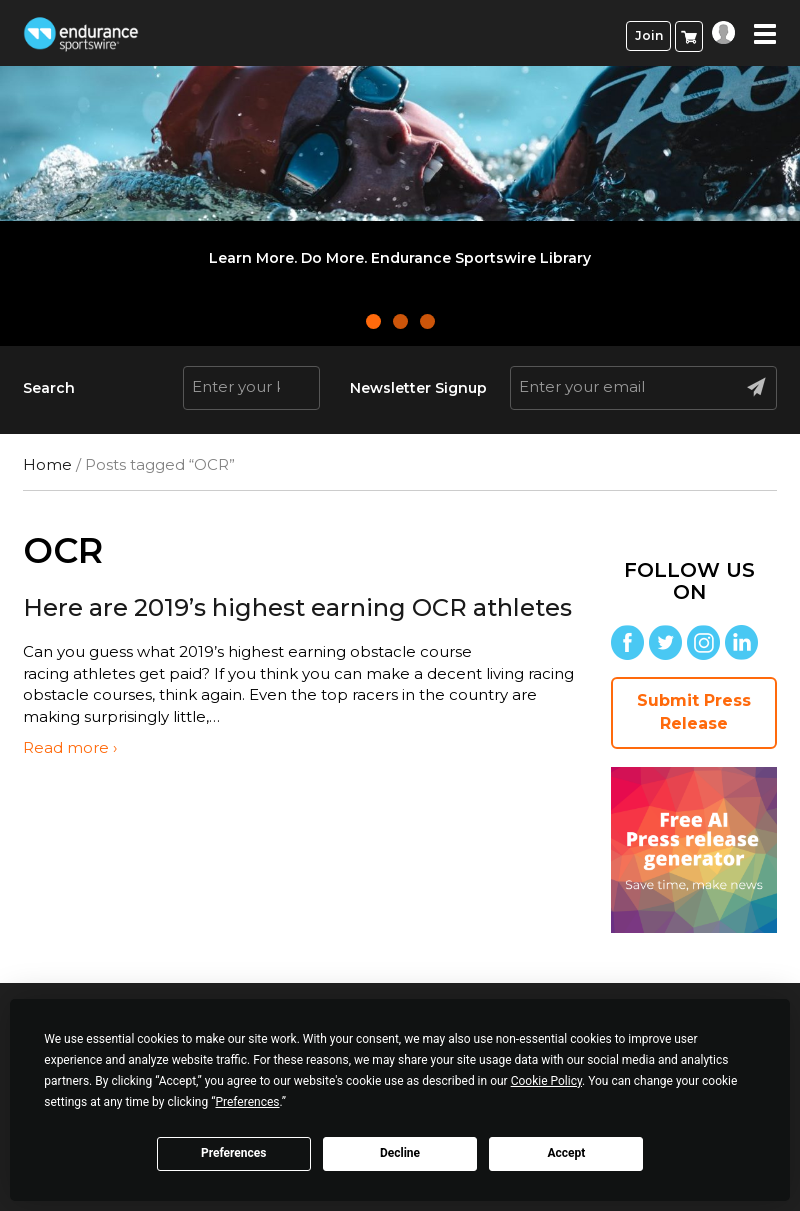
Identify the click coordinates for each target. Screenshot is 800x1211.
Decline (400, 1153)
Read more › (70, 747)
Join (649, 35)
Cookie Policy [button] (546, 1081)
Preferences (234, 1153)
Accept (566, 1153)
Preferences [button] (247, 1102)
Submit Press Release (694, 712)
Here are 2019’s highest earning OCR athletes (297, 607)
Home (47, 464)
